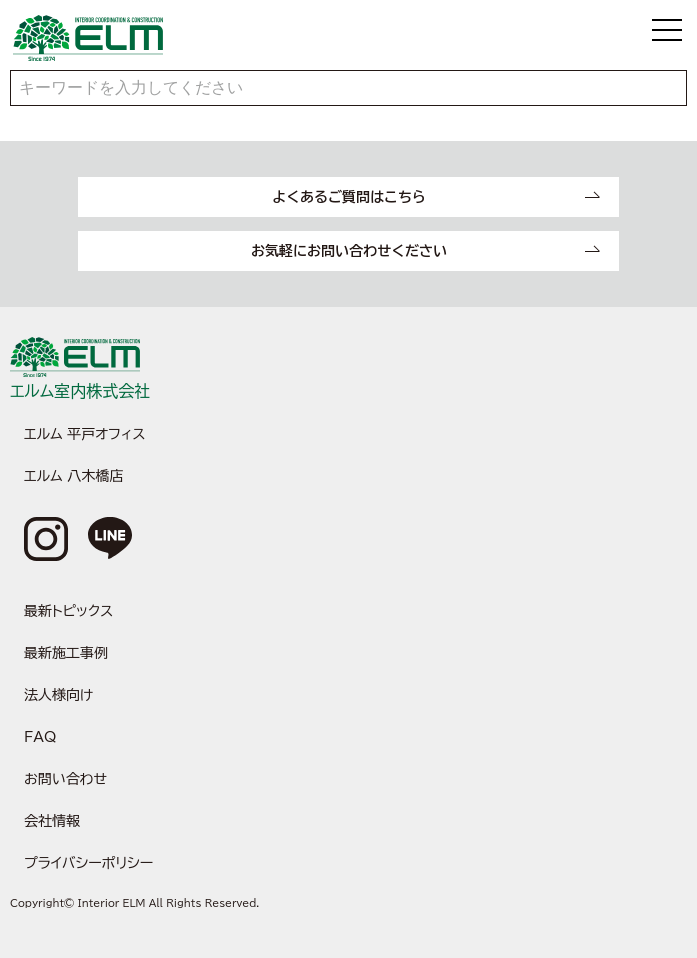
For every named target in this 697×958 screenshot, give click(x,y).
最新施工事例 (66, 653)
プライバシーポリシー (88, 863)
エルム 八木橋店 (73, 476)
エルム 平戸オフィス (84, 434)
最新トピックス (68, 611)
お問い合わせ (65, 779)
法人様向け (58, 695)
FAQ (40, 737)
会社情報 (52, 821)
